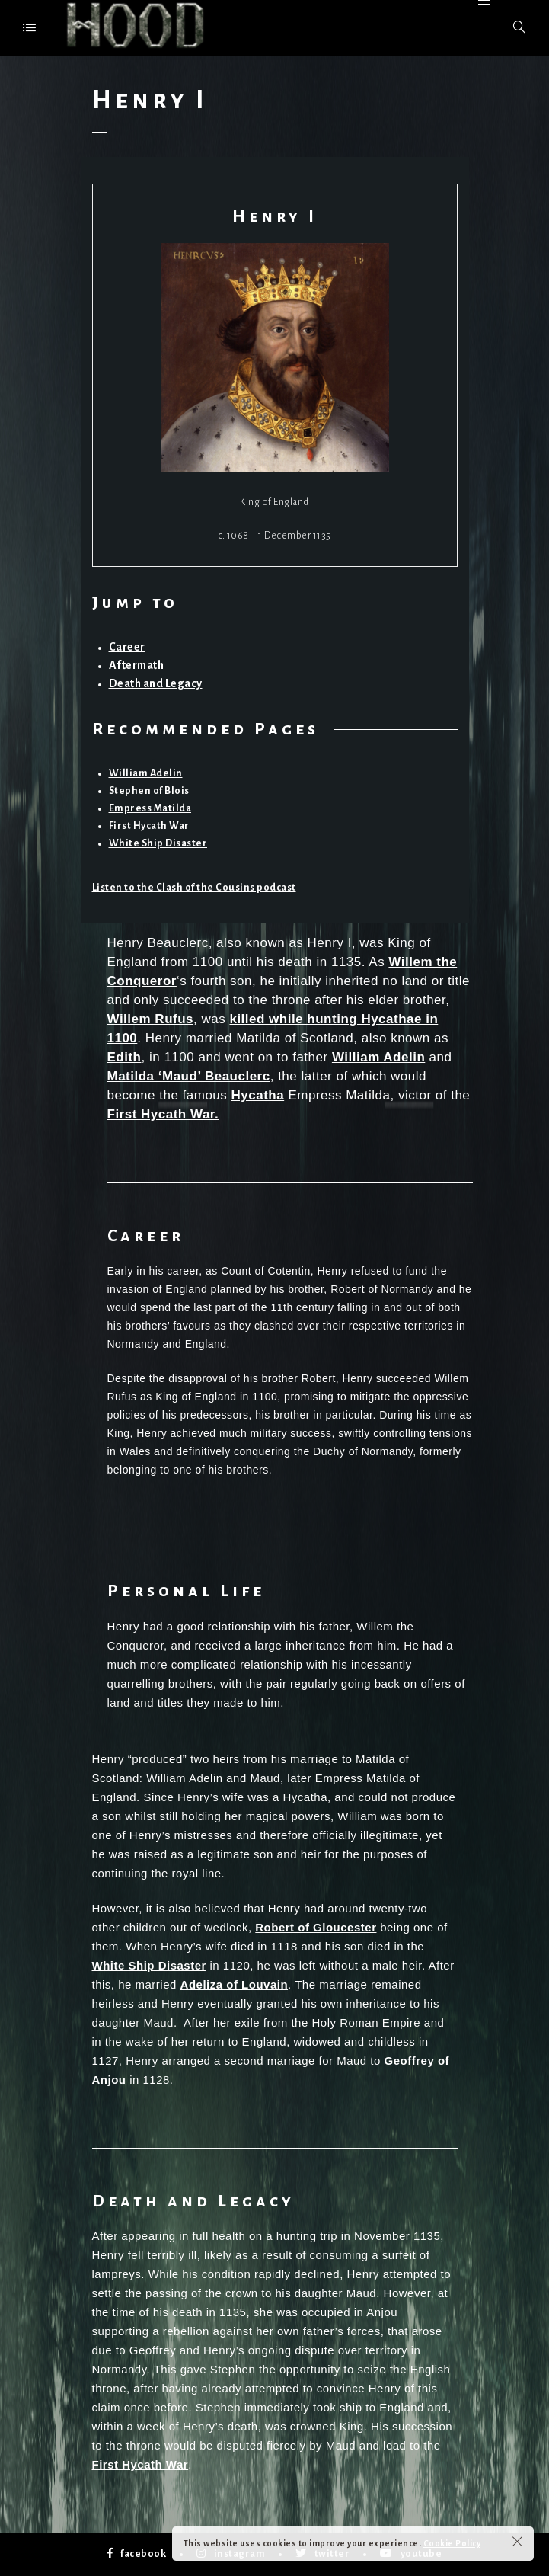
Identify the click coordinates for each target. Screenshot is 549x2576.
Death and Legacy (156, 683)
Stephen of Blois (149, 791)
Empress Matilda (150, 808)
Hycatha (258, 1095)
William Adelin (146, 773)
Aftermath (136, 665)
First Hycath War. (163, 1114)
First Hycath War (149, 826)
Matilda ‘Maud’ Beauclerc (188, 1076)
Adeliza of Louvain (234, 1984)
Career (127, 647)
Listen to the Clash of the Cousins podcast (194, 887)
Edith (124, 1057)
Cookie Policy (452, 2543)
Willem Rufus (150, 1019)
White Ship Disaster (158, 843)
